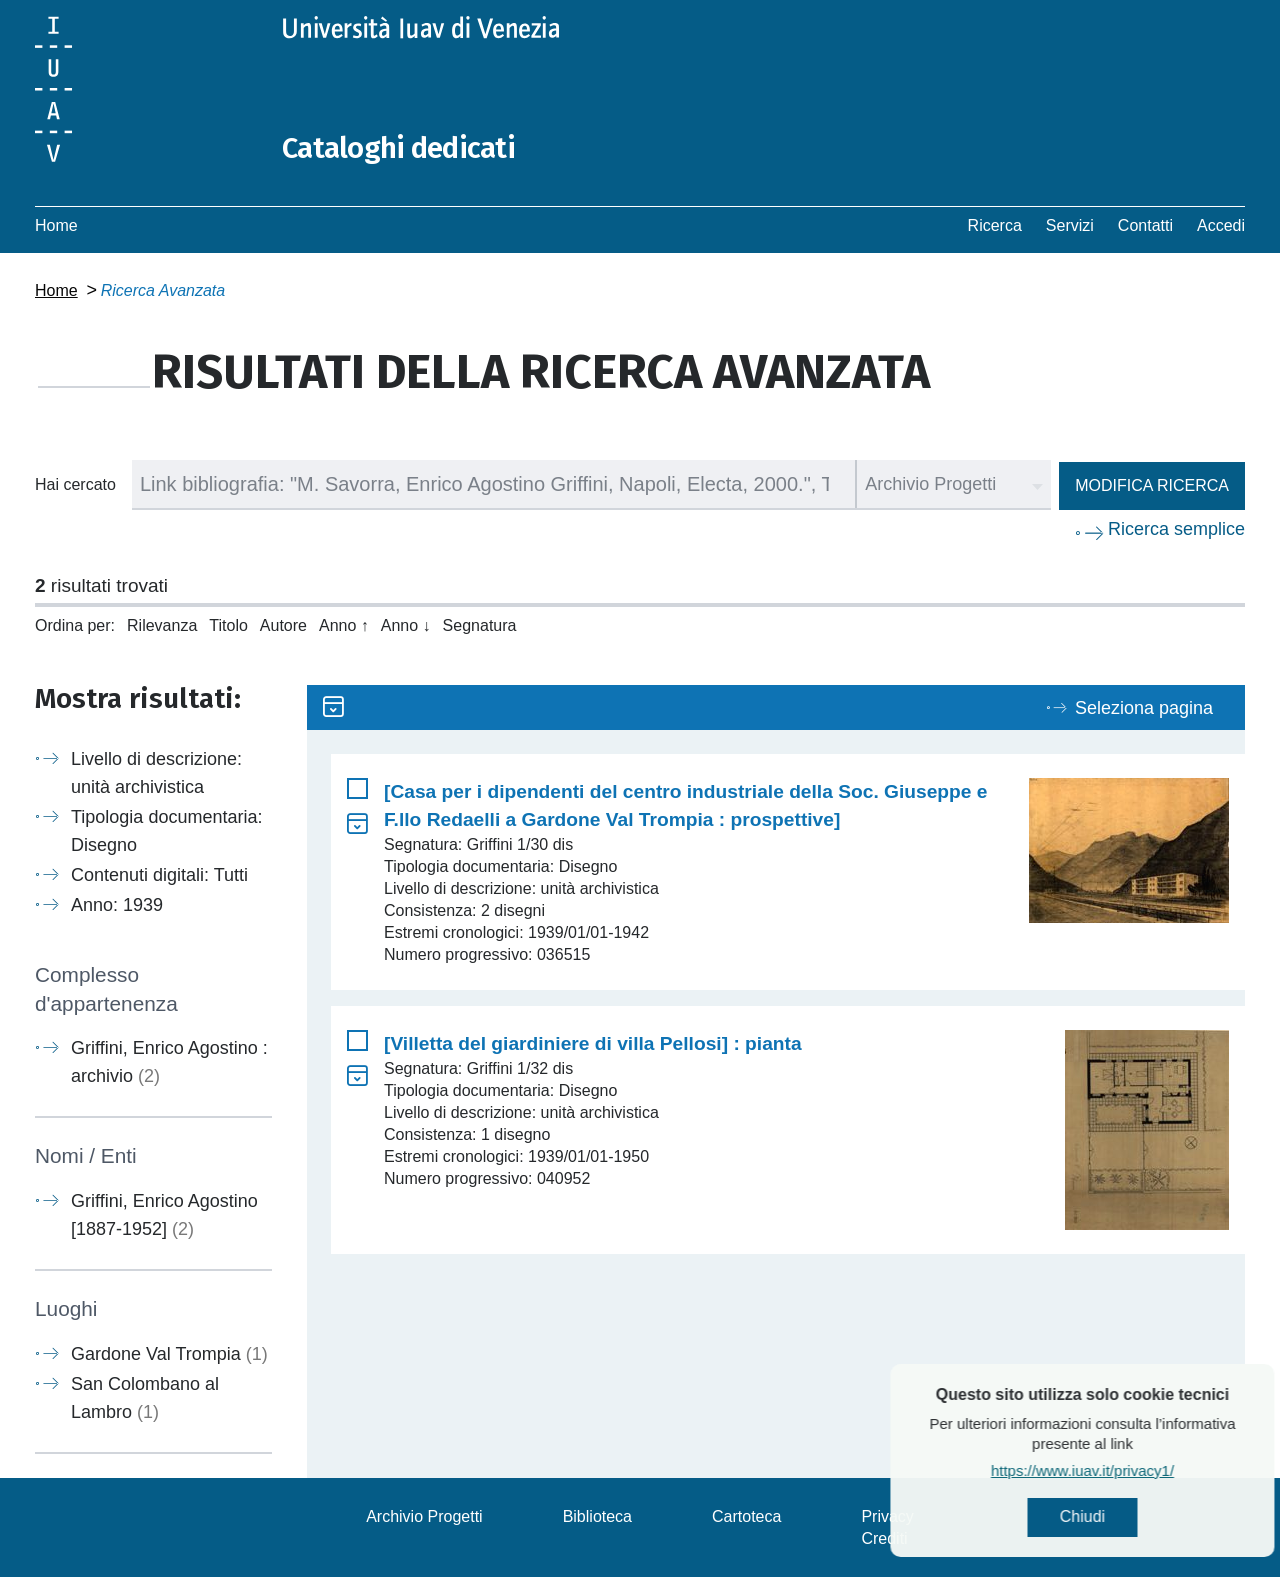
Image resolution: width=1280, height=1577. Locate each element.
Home (56, 225)
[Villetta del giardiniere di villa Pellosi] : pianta (593, 1043)
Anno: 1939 (117, 905)
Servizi (1070, 225)
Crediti (884, 1537)
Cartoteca (746, 1515)
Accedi (1221, 225)
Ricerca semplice (1176, 529)
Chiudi (1135, 1517)
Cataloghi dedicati (402, 148)
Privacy (887, 1515)
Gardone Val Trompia (169, 1353)
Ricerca (995, 225)
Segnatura (480, 625)
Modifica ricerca (1152, 485)
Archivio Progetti (424, 1515)
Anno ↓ (406, 625)
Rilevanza (162, 625)
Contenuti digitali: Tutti (159, 875)
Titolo (228, 625)
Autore (283, 625)
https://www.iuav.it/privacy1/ (1135, 1471)
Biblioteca (597, 1515)
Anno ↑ (344, 625)
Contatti (1145, 225)
